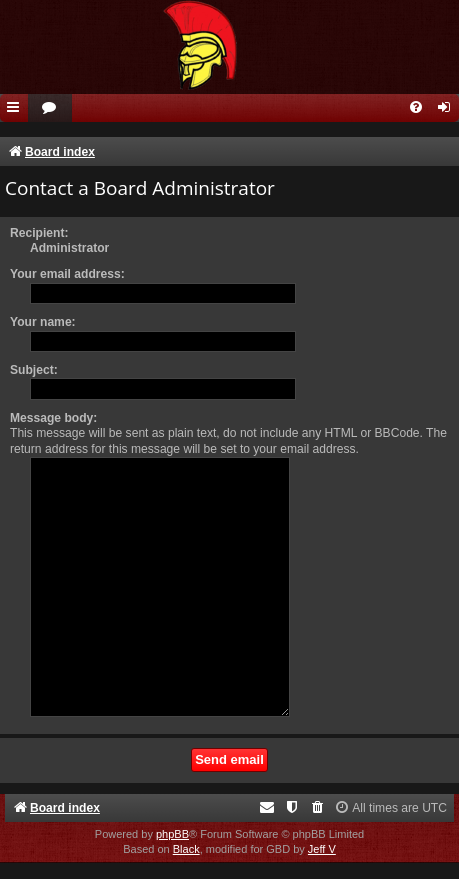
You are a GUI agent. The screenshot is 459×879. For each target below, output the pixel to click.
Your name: (43, 322)
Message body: (53, 418)
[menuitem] (50, 108)
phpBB (172, 834)
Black (186, 849)
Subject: (34, 370)
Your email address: (67, 274)
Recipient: (39, 233)
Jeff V (322, 849)
